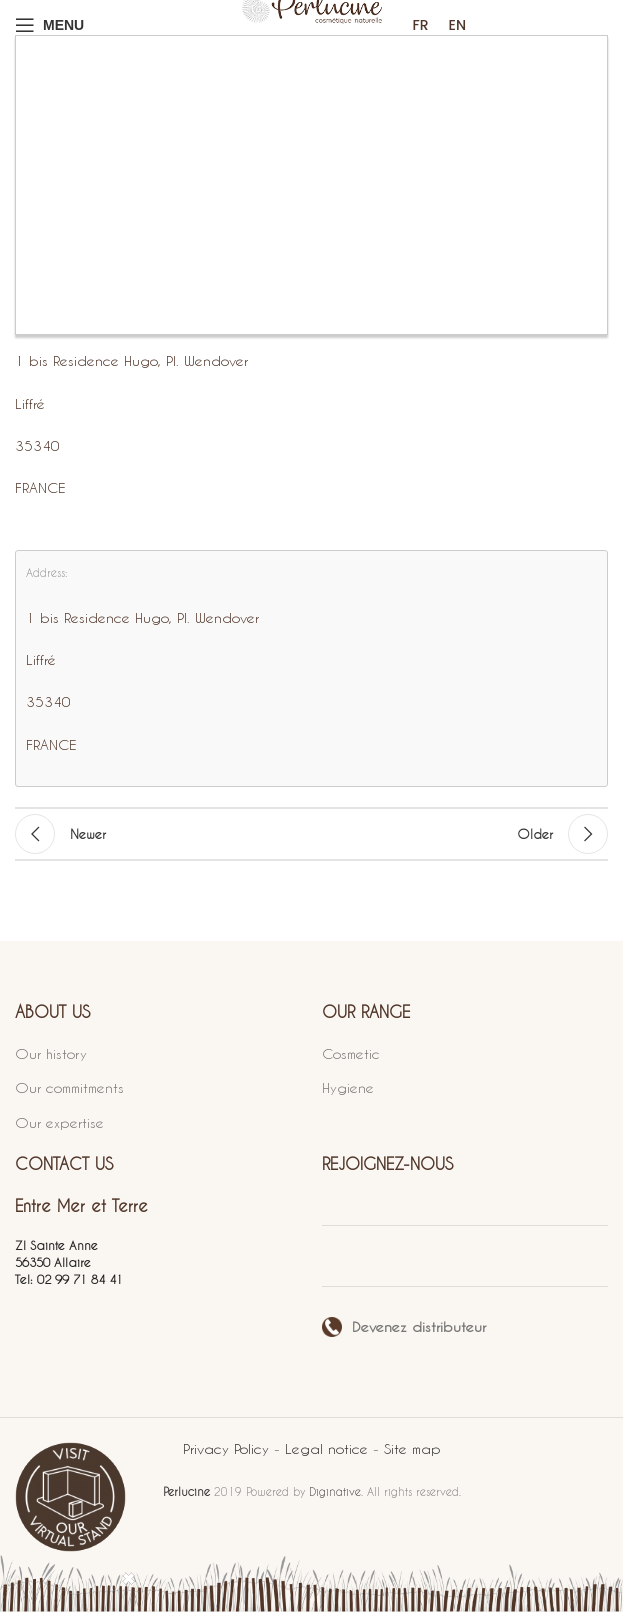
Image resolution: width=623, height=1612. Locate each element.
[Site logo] (312, 24)
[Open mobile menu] (49, 25)
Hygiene (348, 1087)
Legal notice (329, 1448)
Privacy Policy (228, 1448)
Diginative (335, 1491)
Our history (51, 1053)
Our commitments (69, 1087)
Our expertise (59, 1122)
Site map (412, 1448)
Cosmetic (351, 1053)
